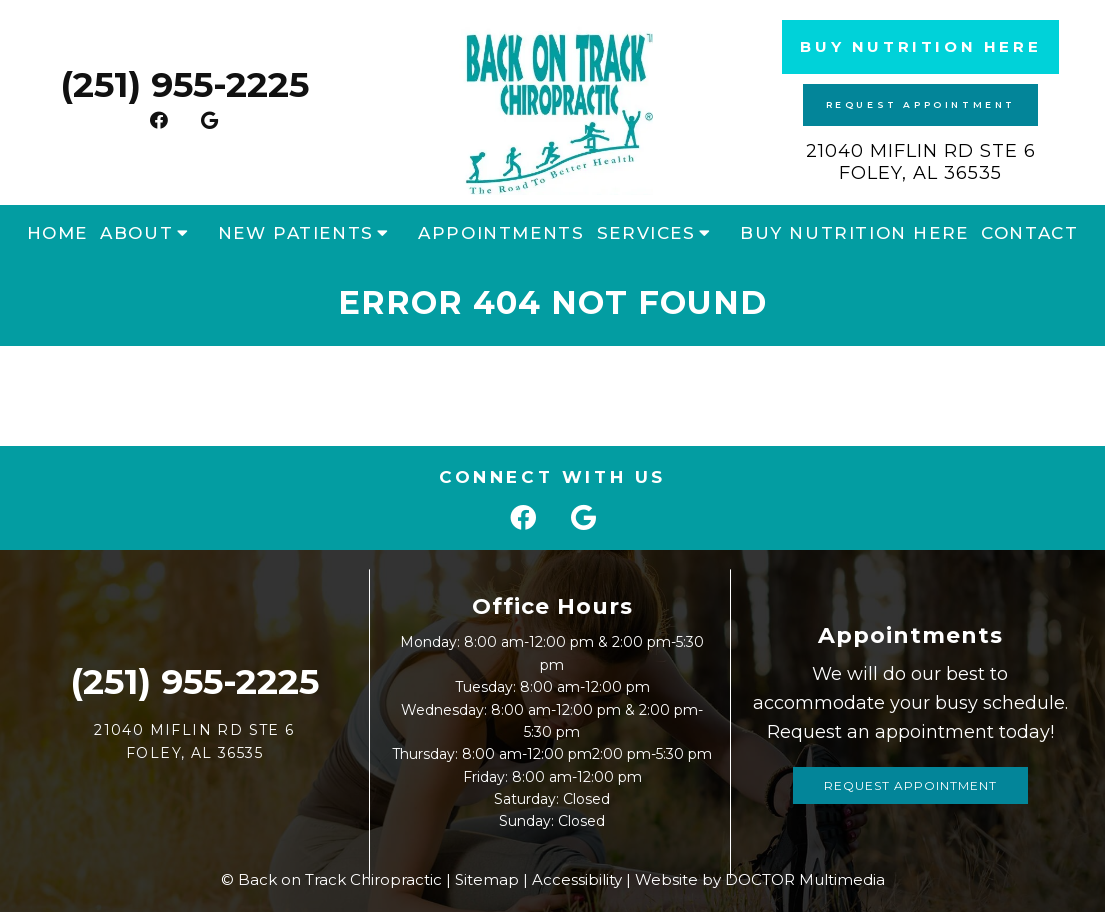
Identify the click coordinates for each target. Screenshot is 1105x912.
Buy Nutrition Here (920, 46)
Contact (1029, 233)
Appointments (501, 233)
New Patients (296, 233)
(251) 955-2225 (184, 84)
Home (57, 233)
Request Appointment (921, 104)
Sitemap (487, 879)
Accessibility (577, 879)
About (136, 233)
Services (646, 233)
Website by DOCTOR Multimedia (760, 879)
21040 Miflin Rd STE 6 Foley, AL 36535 (921, 162)
